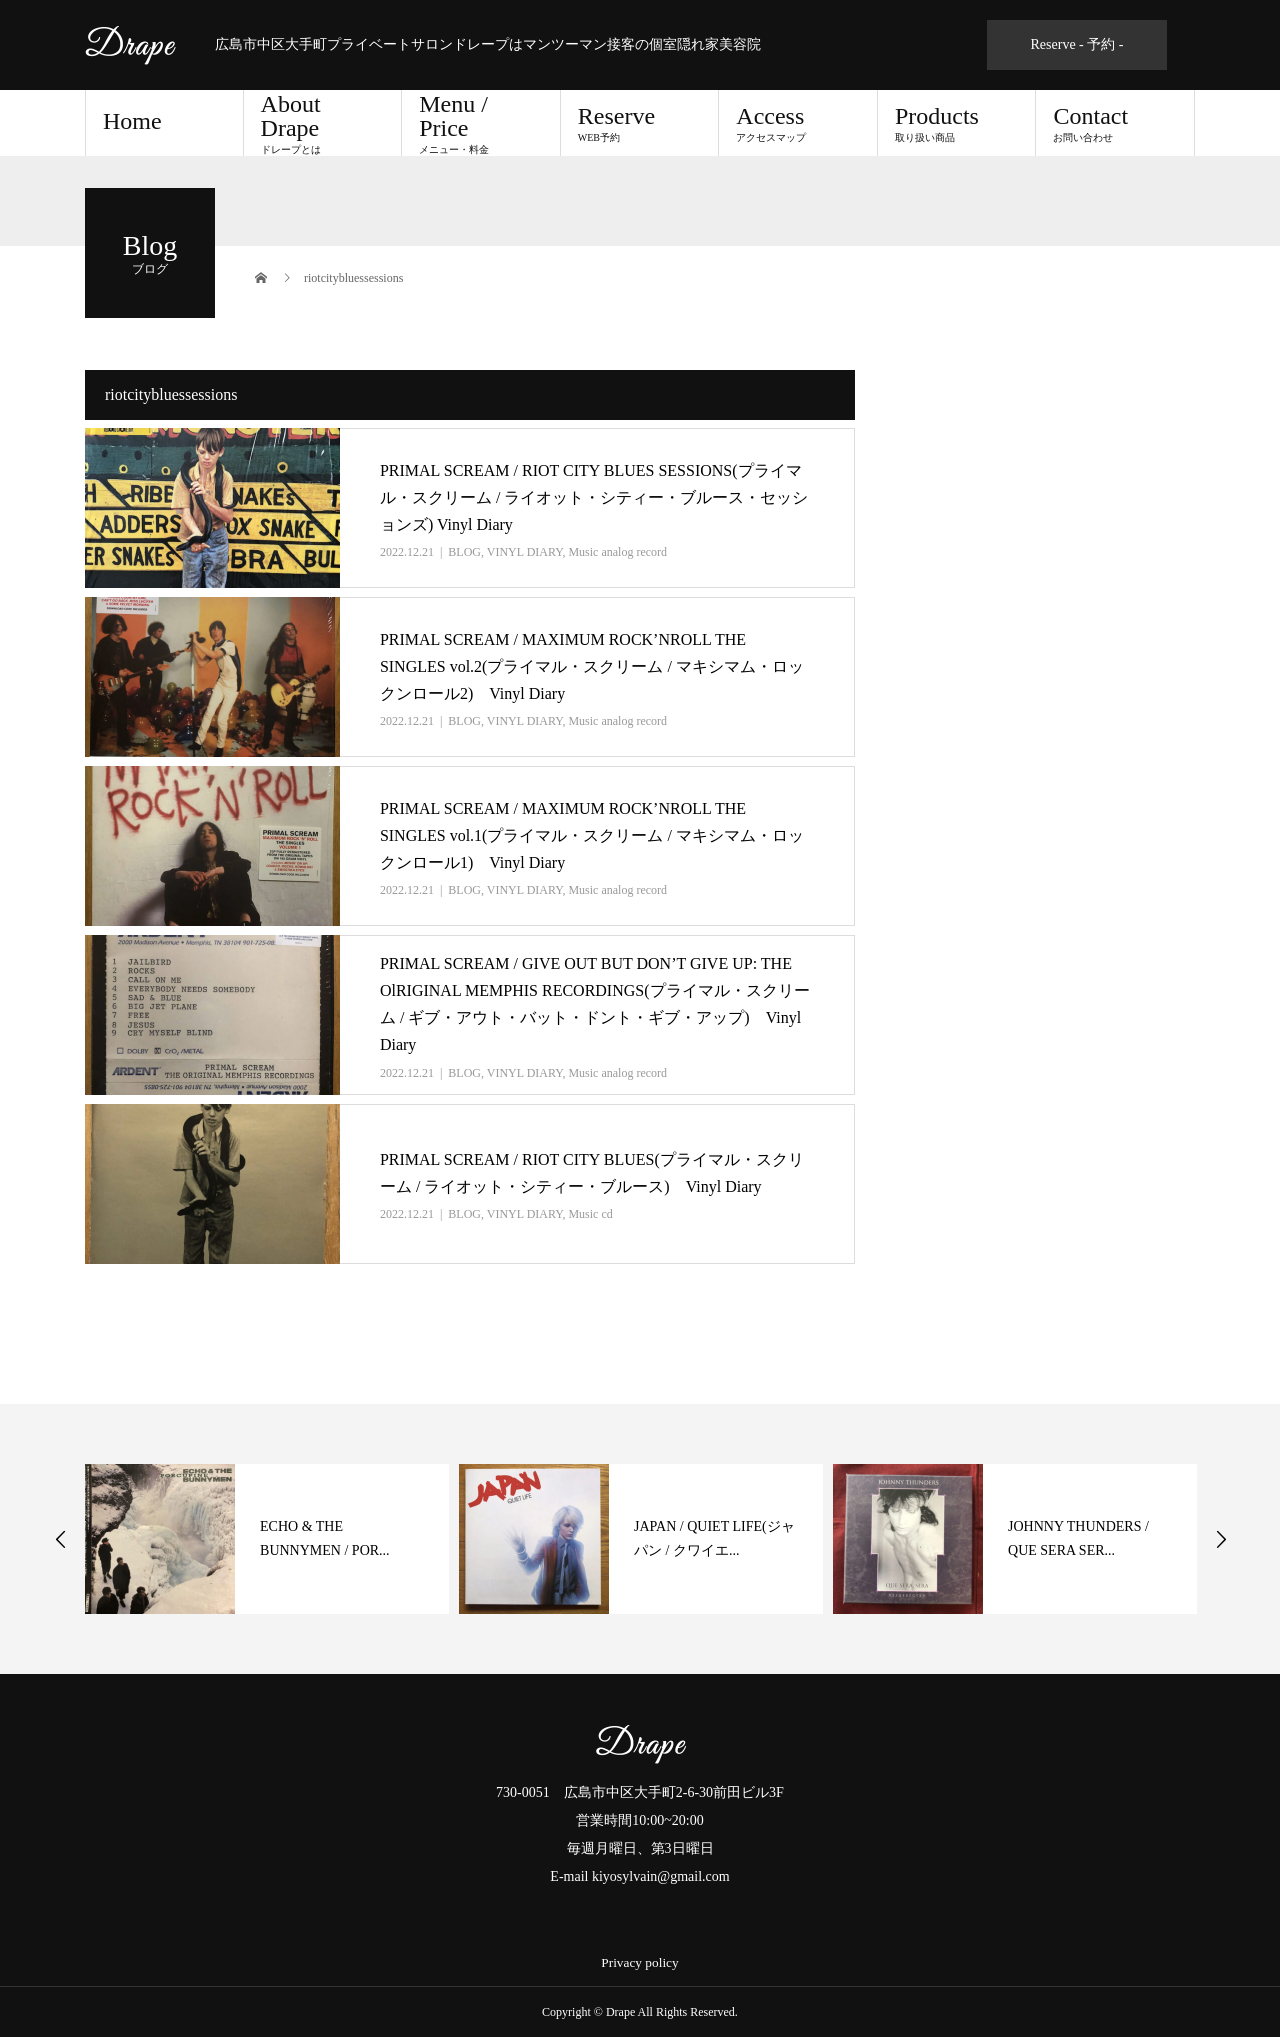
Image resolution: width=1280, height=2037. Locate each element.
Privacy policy (639, 1962)
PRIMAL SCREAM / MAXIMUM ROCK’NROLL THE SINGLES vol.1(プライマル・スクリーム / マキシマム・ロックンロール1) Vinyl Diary (592, 835)
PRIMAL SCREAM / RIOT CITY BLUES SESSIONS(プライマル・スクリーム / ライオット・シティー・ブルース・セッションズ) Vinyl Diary (594, 497)
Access (798, 123)
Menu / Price (481, 123)
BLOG (464, 552)
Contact (1115, 123)
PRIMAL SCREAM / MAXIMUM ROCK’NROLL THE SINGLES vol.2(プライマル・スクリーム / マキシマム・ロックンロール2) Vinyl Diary (592, 666)
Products (957, 123)
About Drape (323, 123)
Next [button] (1221, 1539)
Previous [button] (61, 1539)
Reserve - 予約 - (1077, 44)
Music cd (590, 1214)
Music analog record (617, 552)
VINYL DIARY (525, 552)
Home (132, 121)
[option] (267, 1539)
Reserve (640, 123)
